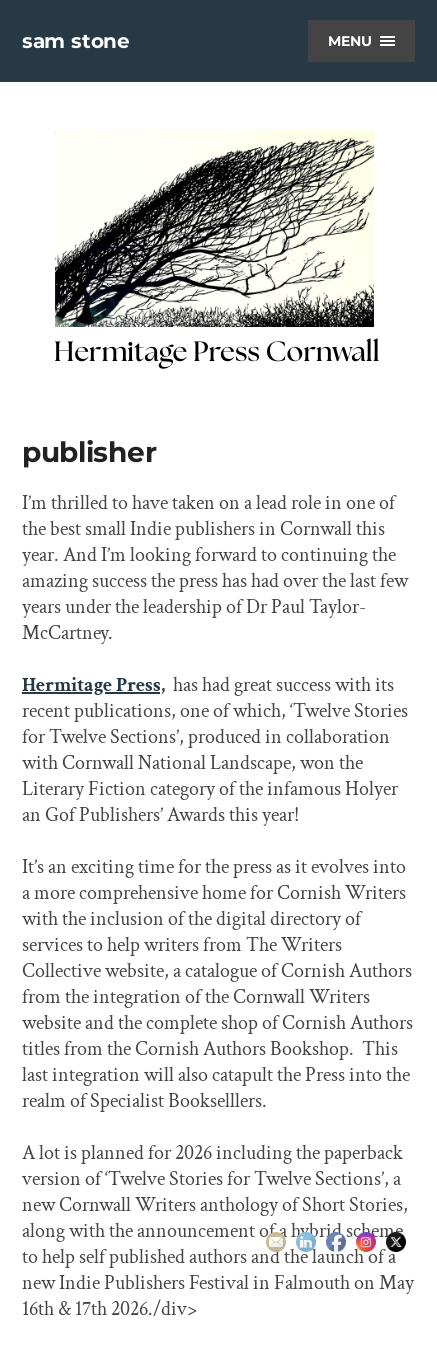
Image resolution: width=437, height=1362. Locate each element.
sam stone (76, 41)
